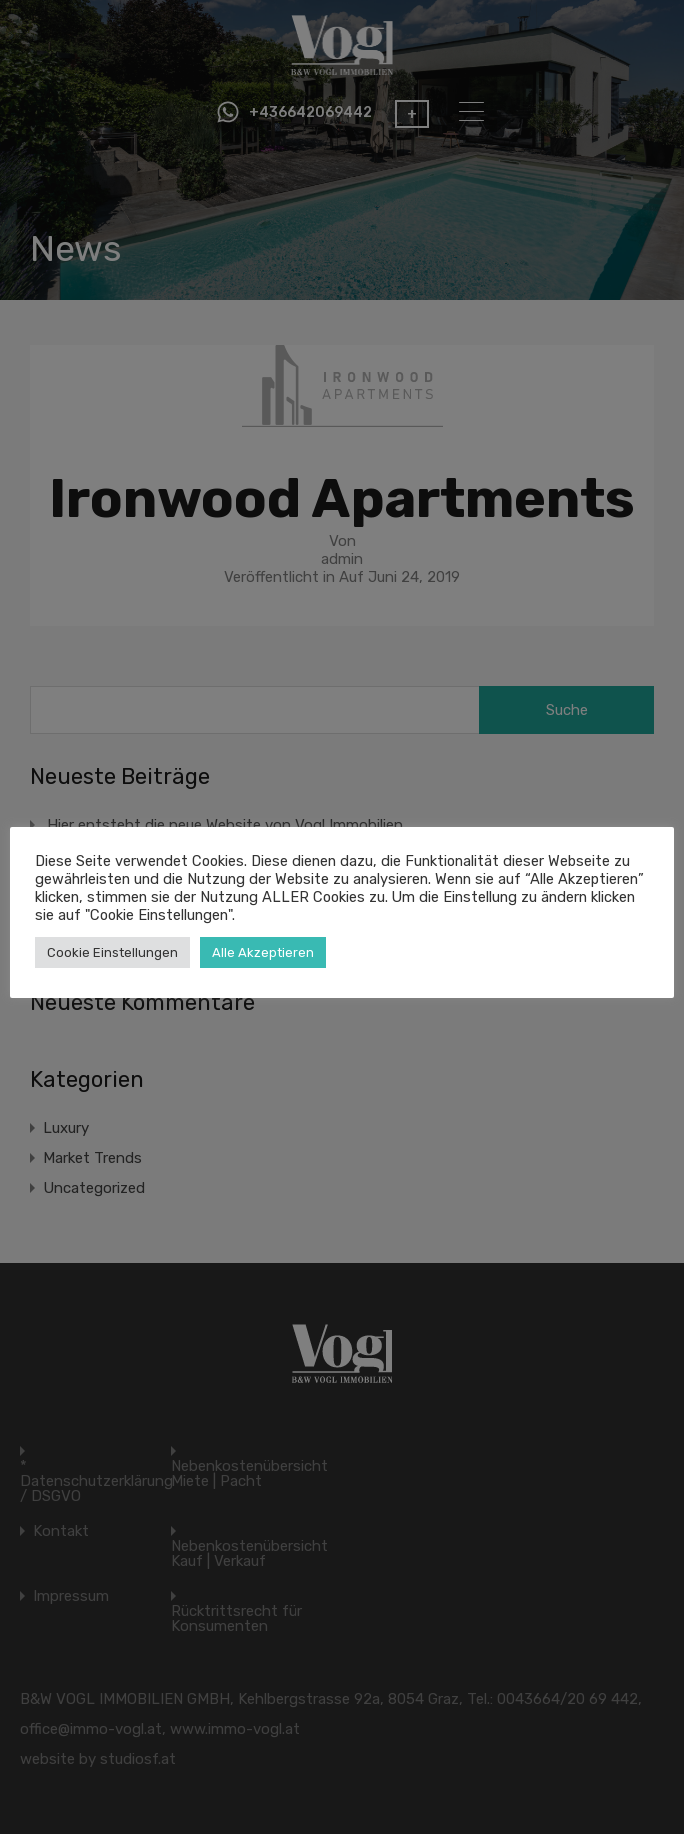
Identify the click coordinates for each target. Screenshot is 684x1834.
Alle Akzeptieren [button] (263, 952)
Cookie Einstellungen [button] (112, 952)
